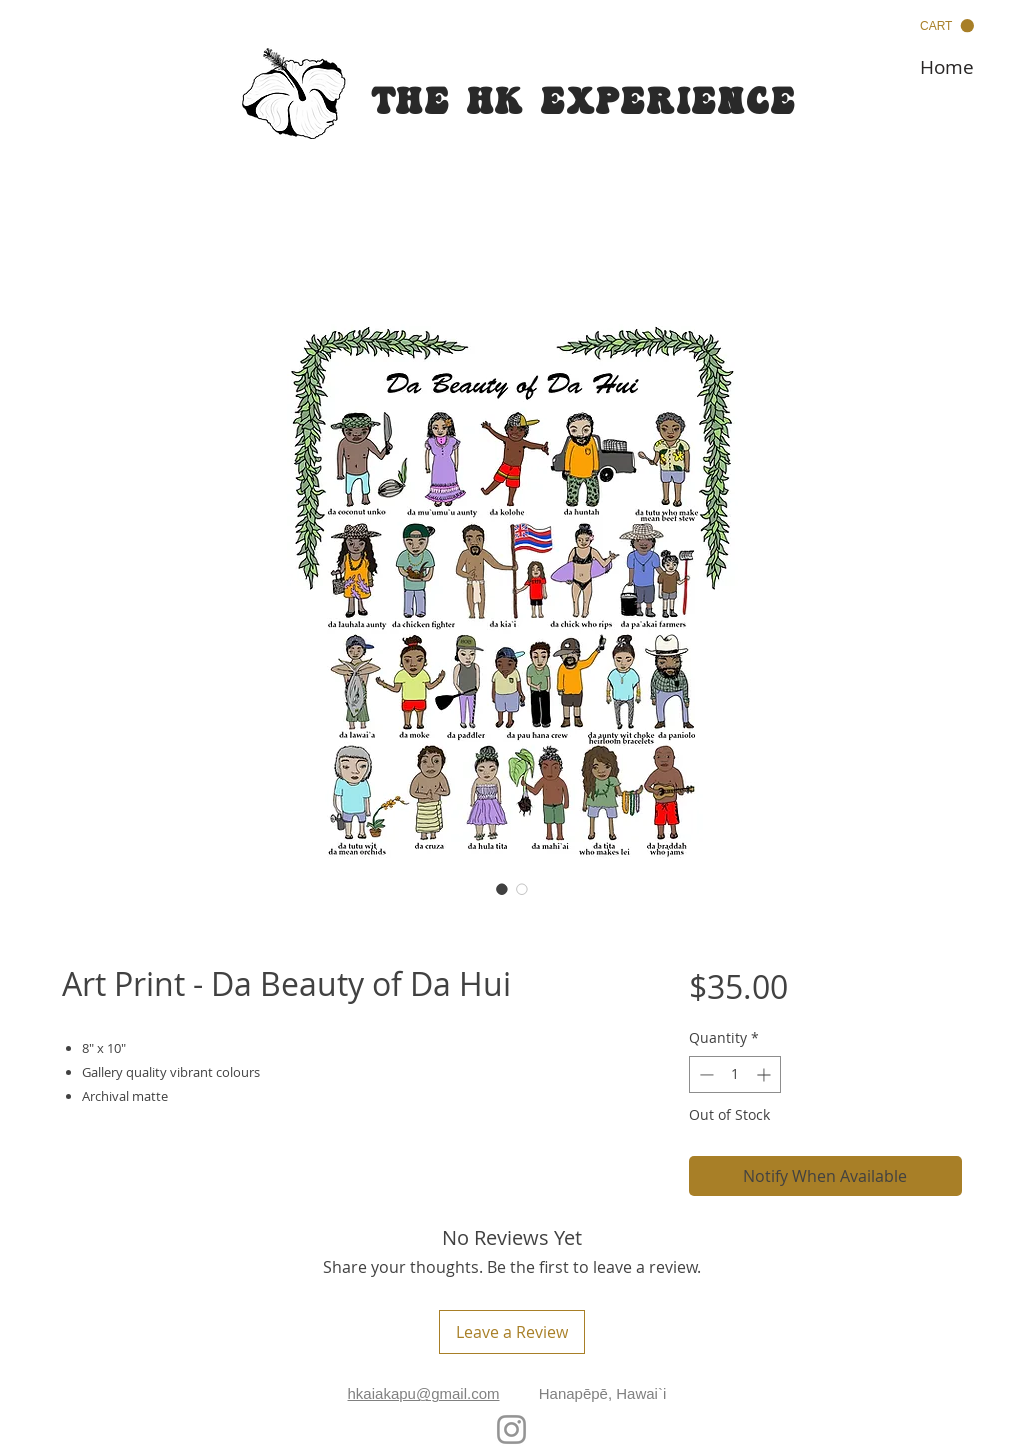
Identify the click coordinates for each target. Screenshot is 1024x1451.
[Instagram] (511, 1429)
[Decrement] (704, 1074)
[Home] (947, 67)
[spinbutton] (735, 1074)
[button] (947, 26)
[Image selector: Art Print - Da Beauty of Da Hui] (502, 889)
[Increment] (765, 1074)
